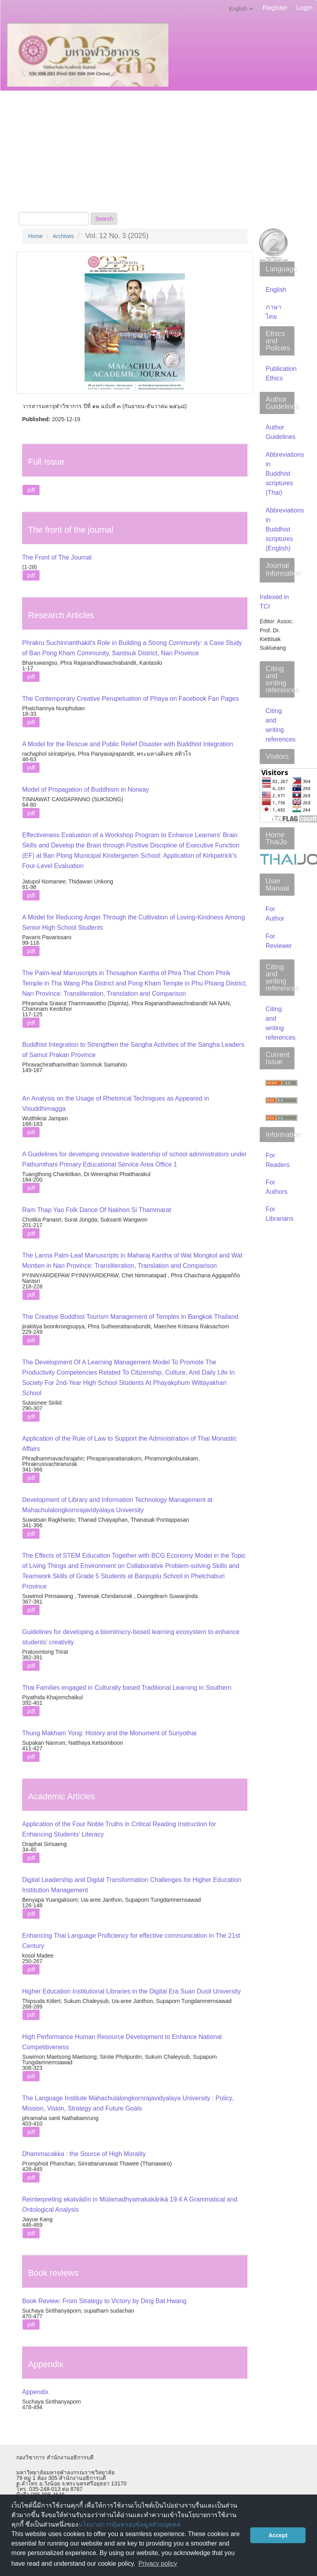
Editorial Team (147, 130)
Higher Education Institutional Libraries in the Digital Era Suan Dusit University (131, 1991)
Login (304, 7)
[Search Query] (54, 218)
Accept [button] (277, 2535)
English (276, 289)
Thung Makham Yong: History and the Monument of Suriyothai (109, 1733)
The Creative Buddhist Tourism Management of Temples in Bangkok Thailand (130, 1316)
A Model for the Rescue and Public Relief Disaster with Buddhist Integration (127, 744)
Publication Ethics (45, 177)
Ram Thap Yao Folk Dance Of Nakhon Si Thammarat (96, 1210)
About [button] (30, 130)
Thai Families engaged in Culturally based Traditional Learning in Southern (126, 1687)
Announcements (107, 177)
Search (104, 219)
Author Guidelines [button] (209, 130)
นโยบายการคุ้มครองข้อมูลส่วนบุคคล (129, 2524)
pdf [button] (31, 490)
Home (35, 236)
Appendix (35, 2392)
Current (65, 130)
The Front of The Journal (57, 557)
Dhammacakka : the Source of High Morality (84, 2153)
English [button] (241, 9)
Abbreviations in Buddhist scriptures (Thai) (285, 473)
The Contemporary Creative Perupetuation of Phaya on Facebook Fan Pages (130, 698)
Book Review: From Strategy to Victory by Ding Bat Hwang (104, 2301)
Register (274, 7)
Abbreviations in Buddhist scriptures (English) (285, 529)
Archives (101, 130)
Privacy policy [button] (157, 2563)
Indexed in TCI (274, 602)
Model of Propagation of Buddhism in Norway (85, 789)
